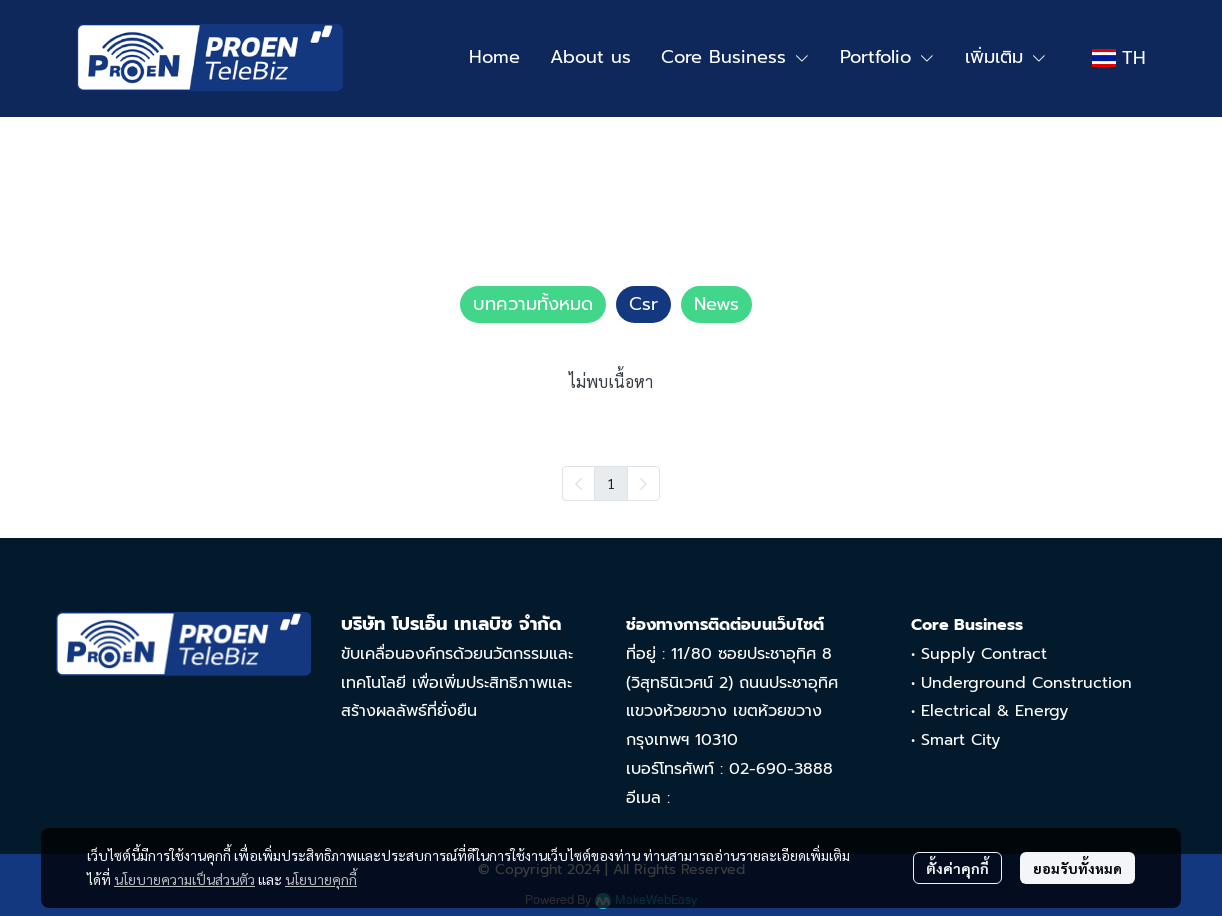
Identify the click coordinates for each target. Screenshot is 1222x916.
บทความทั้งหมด (166, 167)
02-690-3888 (781, 769)
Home (76, 167)
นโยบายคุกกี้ (321, 879)
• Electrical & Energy (989, 711)
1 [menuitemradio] (611, 483)
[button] (1119, 58)
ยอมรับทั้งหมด (1077, 868)
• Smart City (955, 740)
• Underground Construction (1021, 683)
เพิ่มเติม (1006, 57)
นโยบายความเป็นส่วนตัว (184, 879)
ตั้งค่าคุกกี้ (957, 868)
